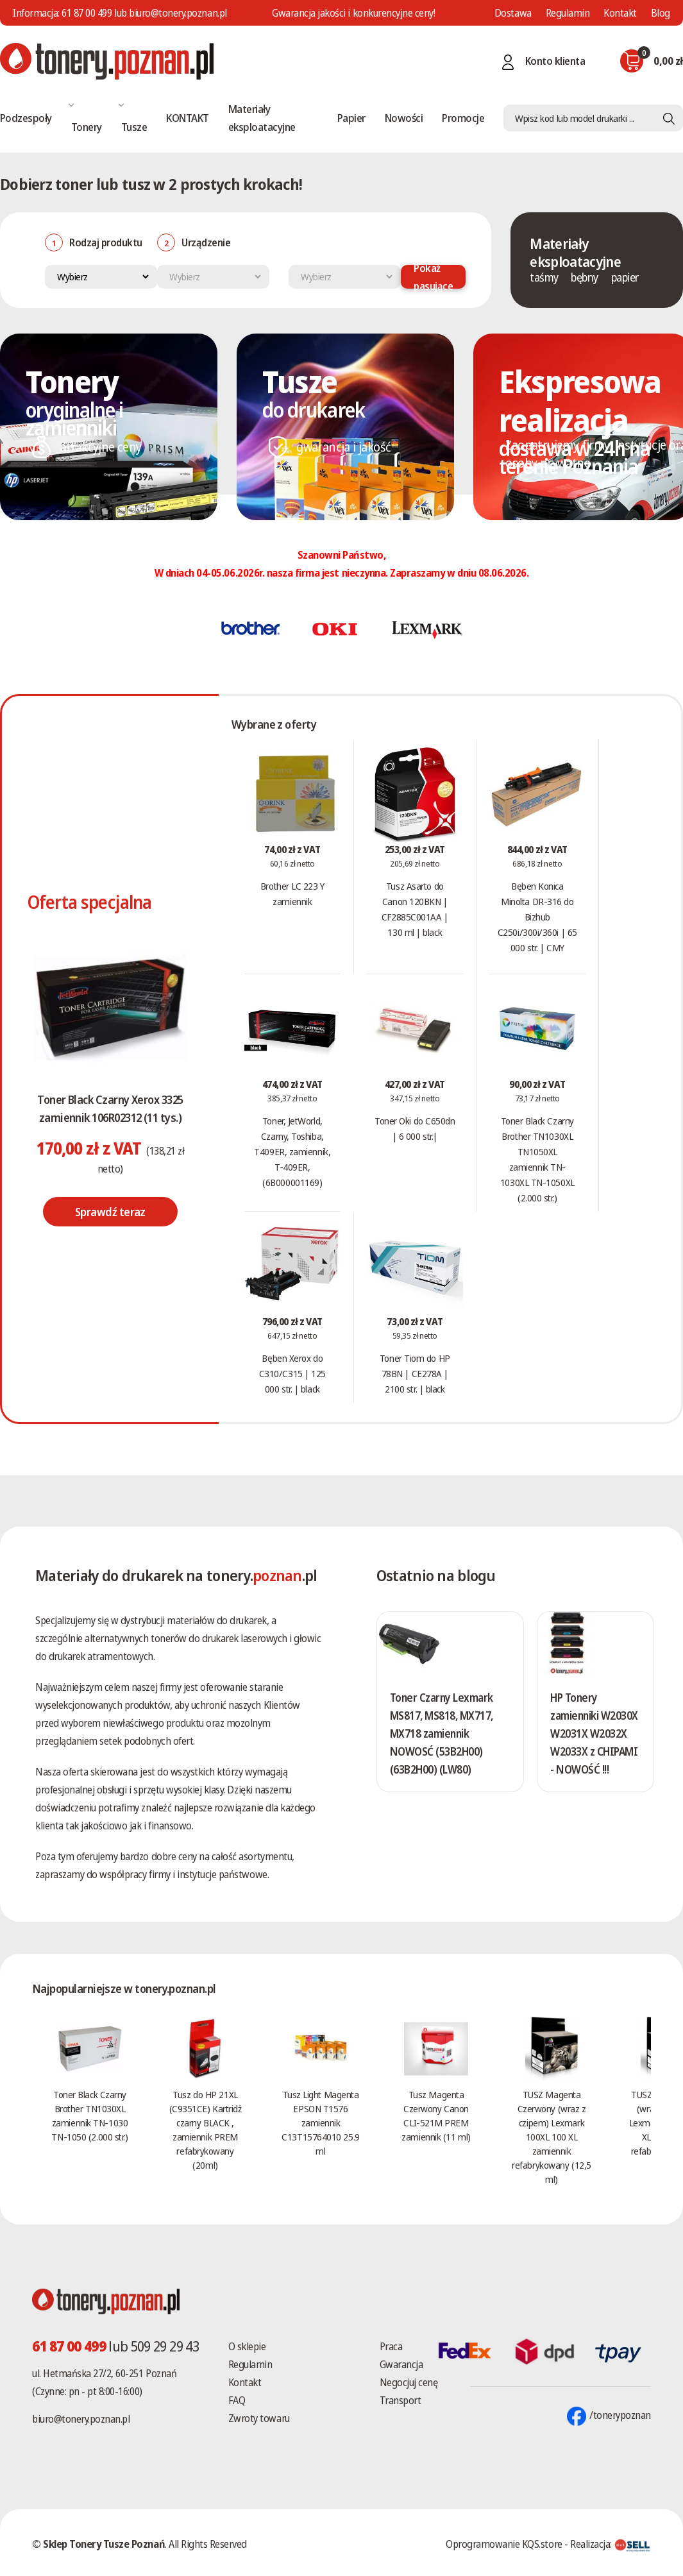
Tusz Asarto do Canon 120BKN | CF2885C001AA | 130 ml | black (415, 908)
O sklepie (247, 2346)
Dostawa (513, 13)
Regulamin (568, 13)
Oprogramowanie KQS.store (504, 2544)
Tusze (134, 126)
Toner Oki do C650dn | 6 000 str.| (415, 1128)
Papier (351, 117)
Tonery (86, 126)
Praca (391, 2346)
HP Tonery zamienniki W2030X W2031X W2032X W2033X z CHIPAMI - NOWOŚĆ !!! (591, 1742)
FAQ (237, 2400)
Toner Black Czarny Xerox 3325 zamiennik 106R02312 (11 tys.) (110, 1108)
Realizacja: (610, 2544)
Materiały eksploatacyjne (262, 117)
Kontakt (620, 13)
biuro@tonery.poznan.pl (81, 2419)
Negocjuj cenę (409, 2382)
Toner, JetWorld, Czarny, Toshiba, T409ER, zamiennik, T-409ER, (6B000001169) (292, 1151)
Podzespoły (26, 117)
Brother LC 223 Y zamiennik (292, 893)
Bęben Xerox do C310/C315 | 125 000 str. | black (292, 1373)
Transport (400, 2400)
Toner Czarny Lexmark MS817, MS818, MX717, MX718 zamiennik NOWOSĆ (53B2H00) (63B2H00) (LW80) (441, 1733)
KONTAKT (187, 117)
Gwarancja (401, 2364)
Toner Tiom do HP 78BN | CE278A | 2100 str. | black (415, 1373)
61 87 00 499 (87, 13)
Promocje (463, 117)
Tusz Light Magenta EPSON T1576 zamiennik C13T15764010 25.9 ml (320, 2122)
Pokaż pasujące (433, 277)
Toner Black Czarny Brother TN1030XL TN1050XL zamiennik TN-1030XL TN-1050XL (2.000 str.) (537, 1159)
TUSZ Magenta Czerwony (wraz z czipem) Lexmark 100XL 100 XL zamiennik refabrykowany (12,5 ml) (551, 2136)
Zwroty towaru (259, 2418)
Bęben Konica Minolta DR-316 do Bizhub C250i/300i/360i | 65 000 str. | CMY (537, 916)
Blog (660, 13)
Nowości (404, 117)
